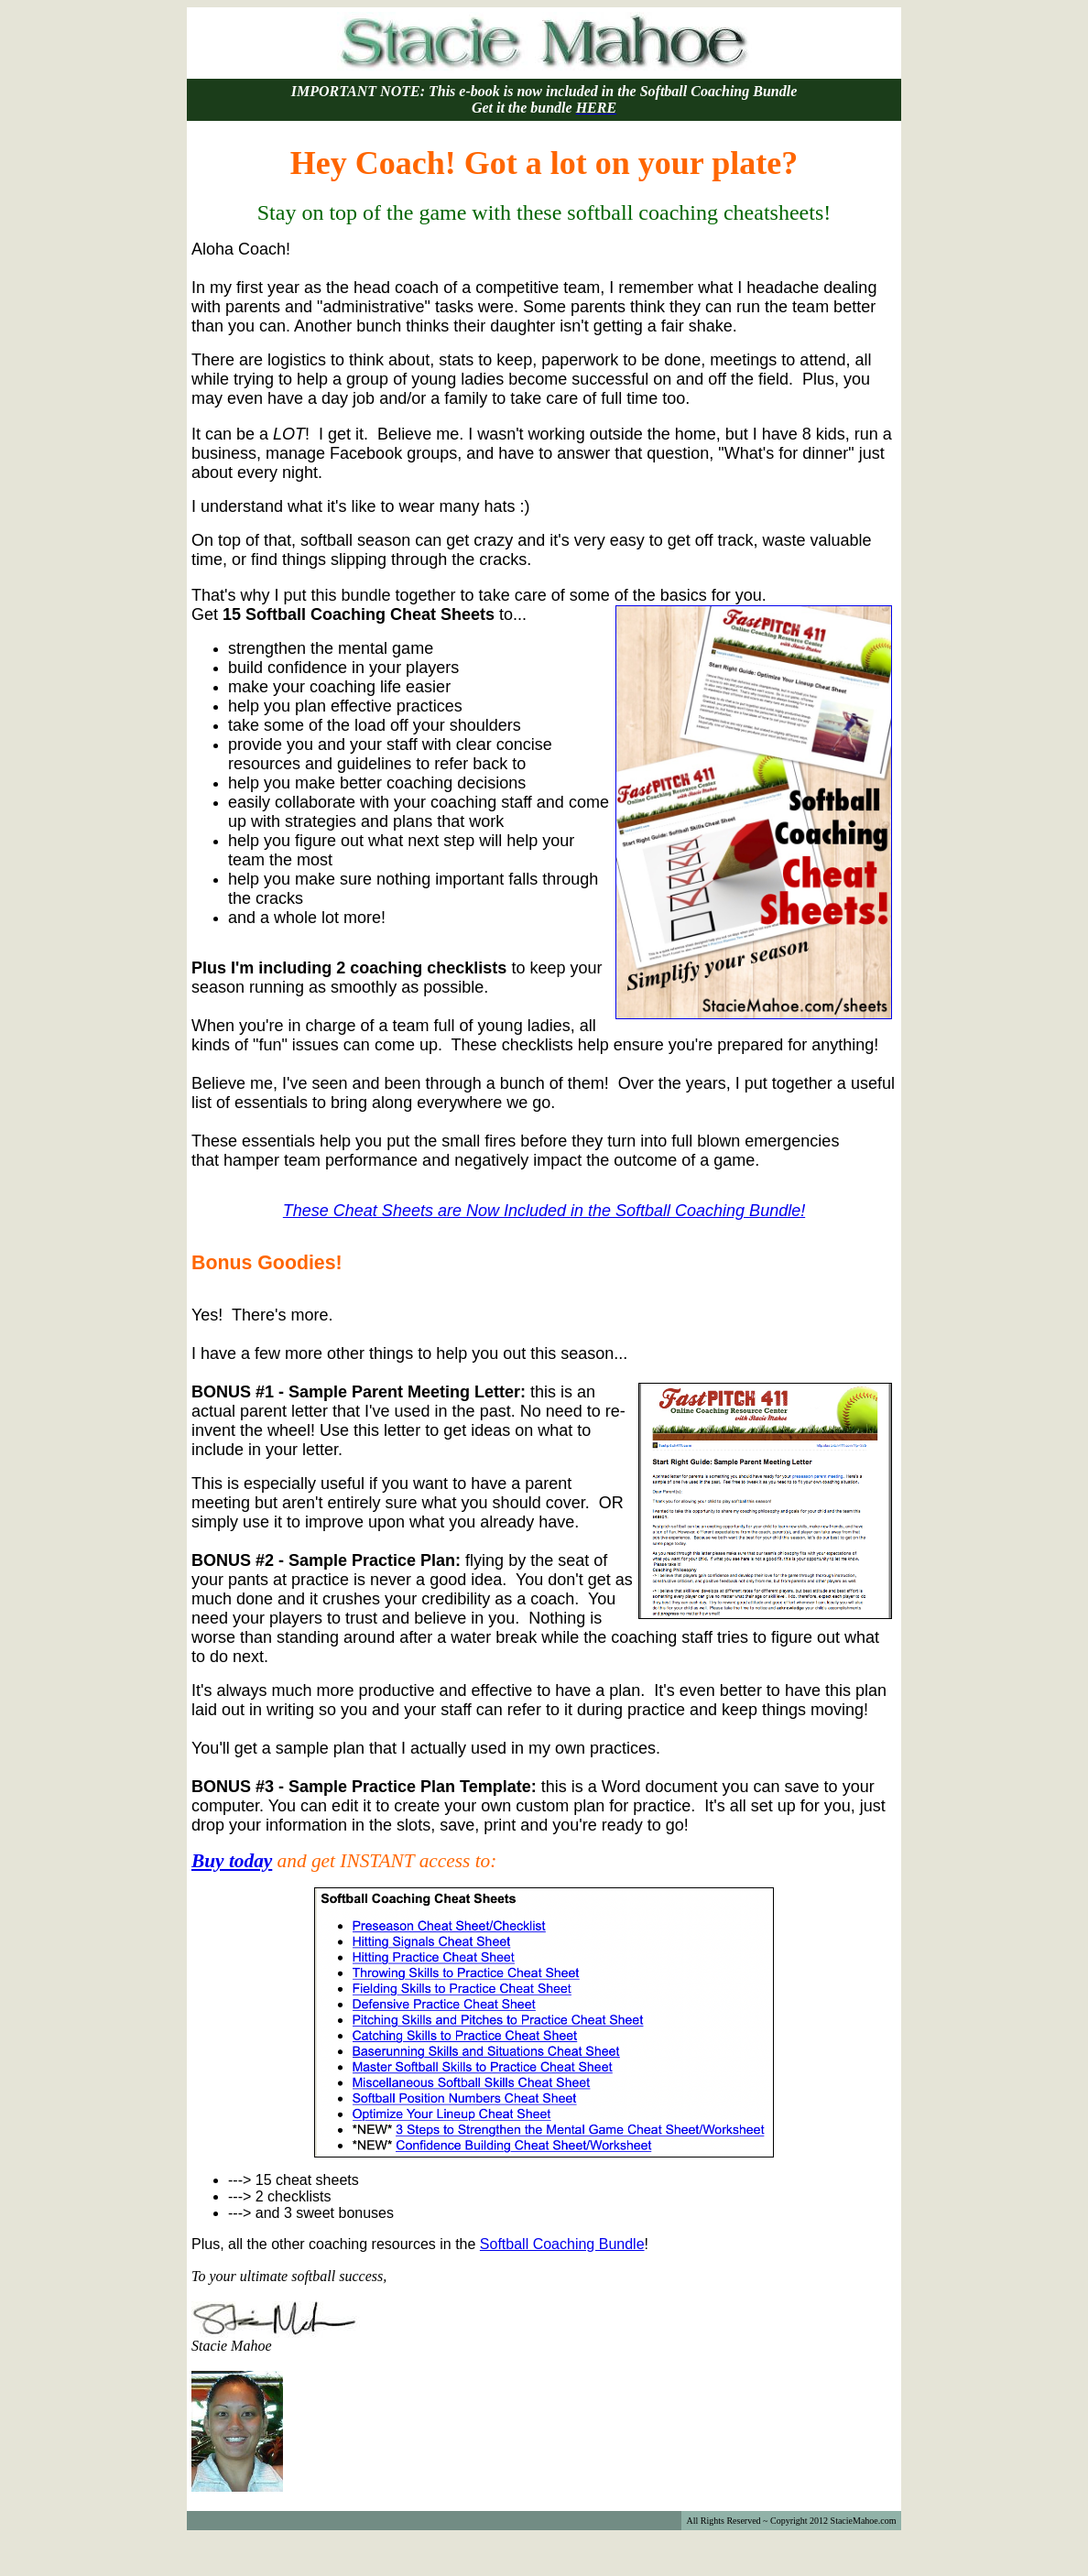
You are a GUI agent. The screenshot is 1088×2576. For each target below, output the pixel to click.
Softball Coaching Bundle (562, 2244)
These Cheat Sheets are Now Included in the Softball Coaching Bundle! (544, 1210)
